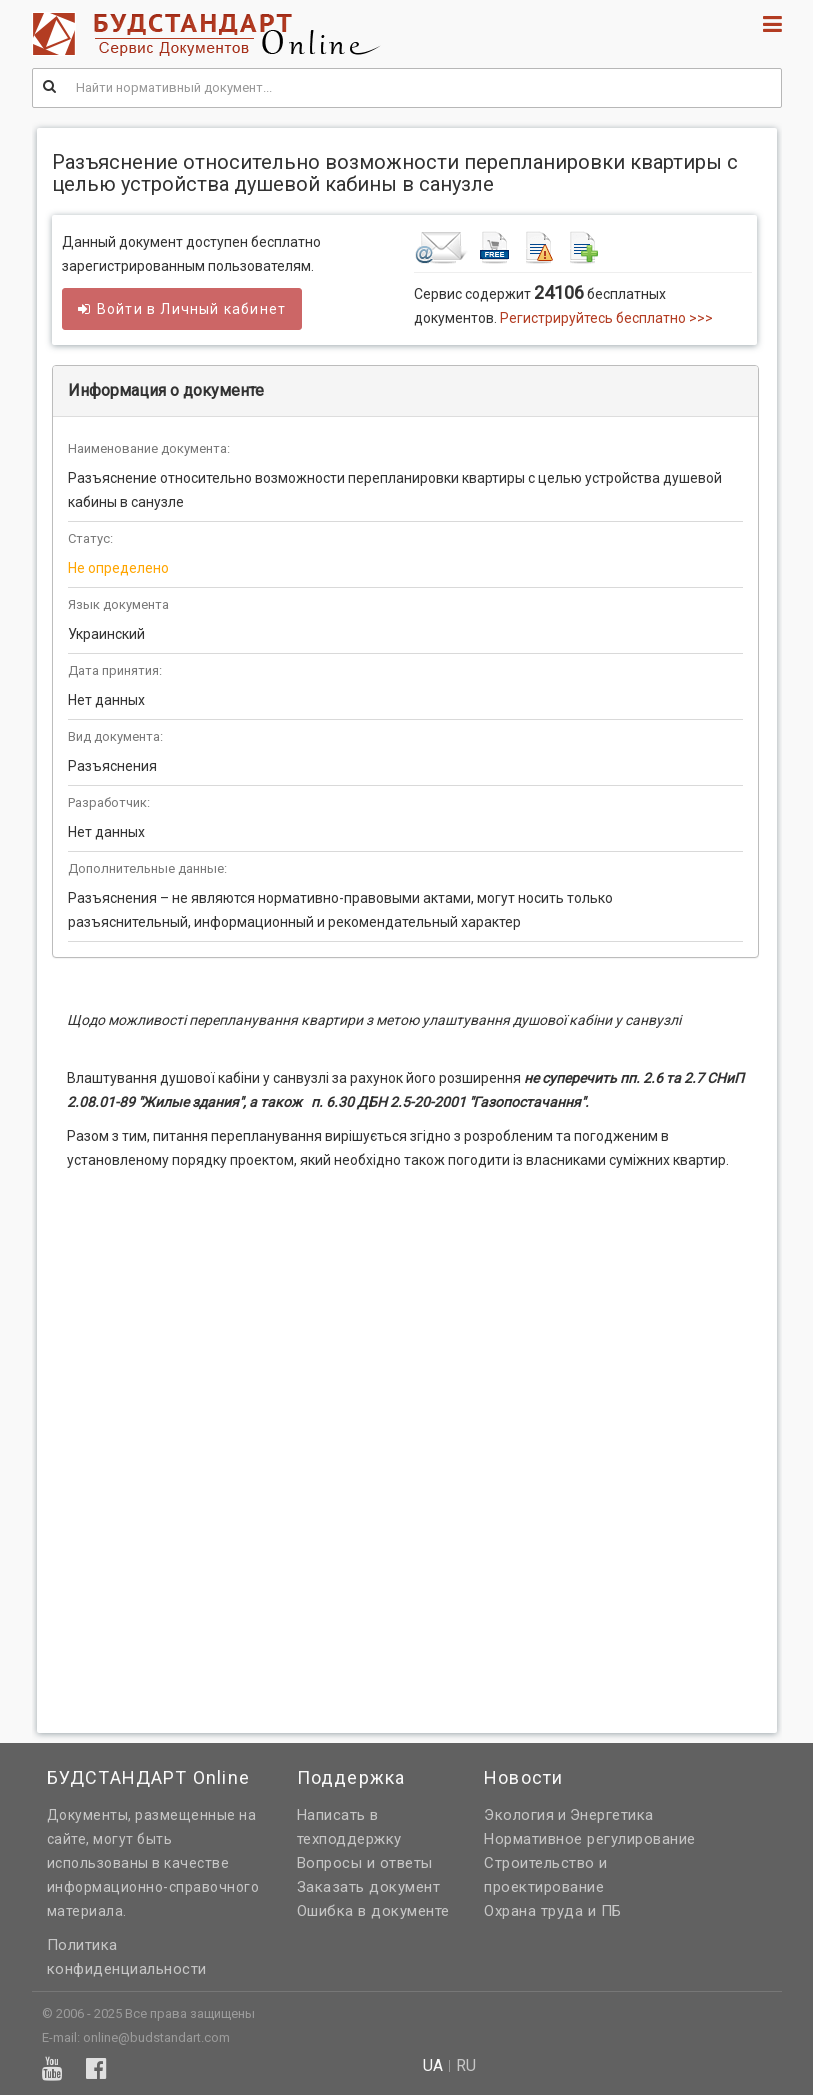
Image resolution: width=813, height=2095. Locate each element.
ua (433, 2066)
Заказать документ (369, 1887)
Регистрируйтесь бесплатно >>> (606, 318)
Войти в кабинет (182, 309)
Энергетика (612, 1815)
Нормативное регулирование (590, 1839)
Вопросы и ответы (365, 1863)
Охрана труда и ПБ (553, 1911)
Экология (519, 1815)
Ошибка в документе (373, 1911)
